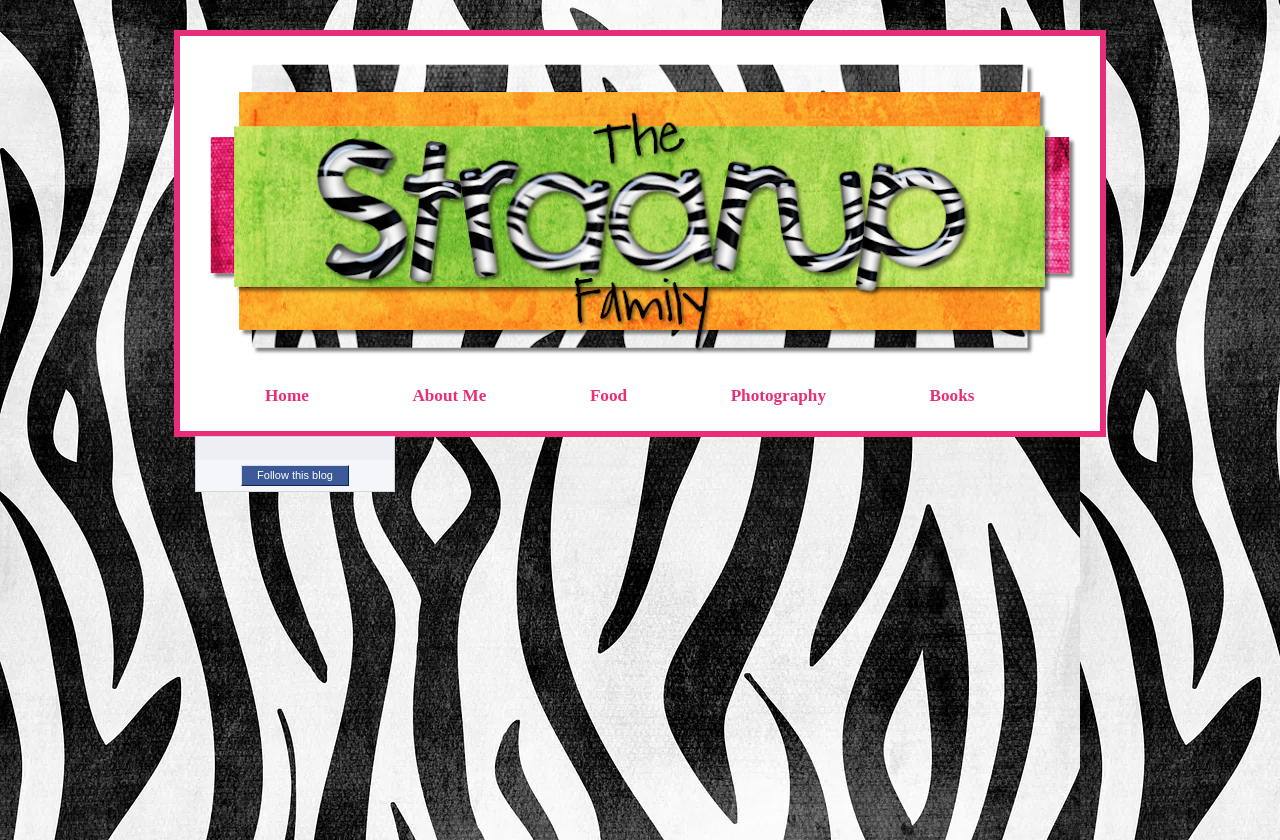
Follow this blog (295, 475)
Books (952, 395)
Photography (778, 395)
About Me (449, 395)
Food (608, 395)
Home (287, 395)
